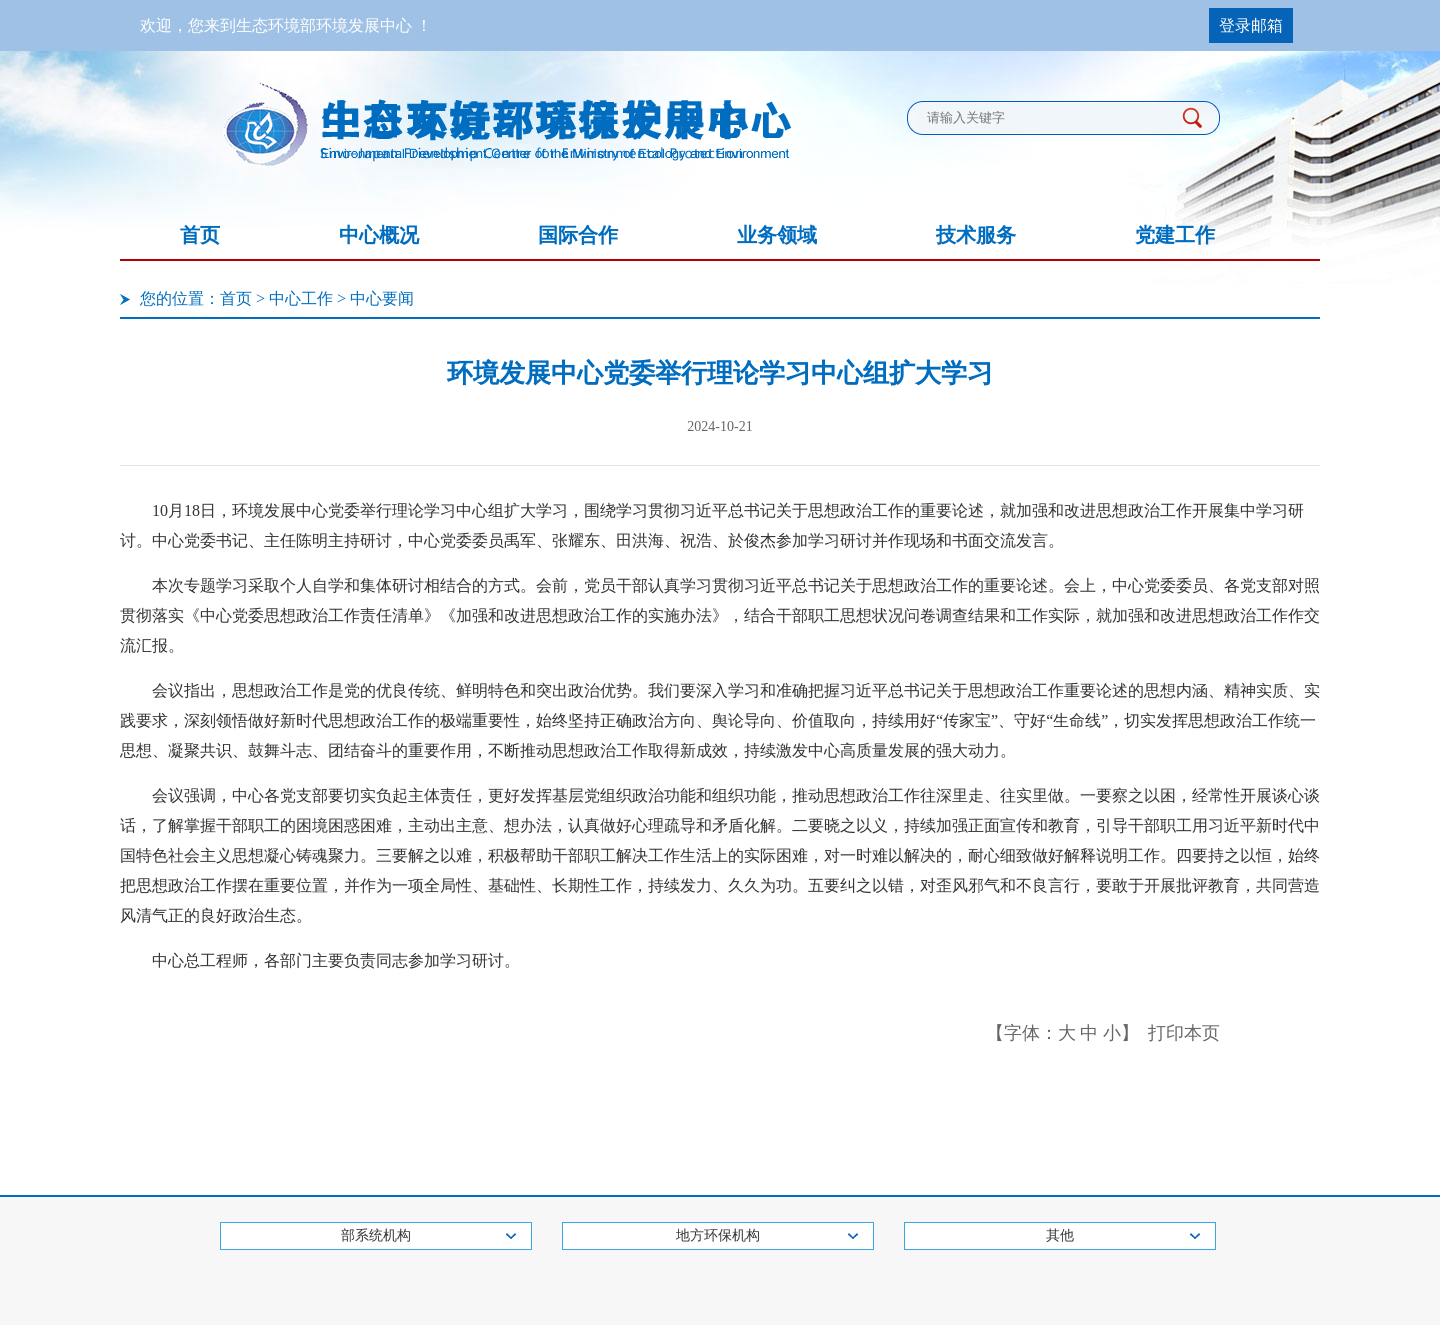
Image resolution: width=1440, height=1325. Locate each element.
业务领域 (777, 235)
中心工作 (301, 298)
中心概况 (379, 235)
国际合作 (578, 235)
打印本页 (1184, 1033)
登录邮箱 (1251, 25)
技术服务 (976, 235)
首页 (200, 235)
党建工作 (1175, 235)
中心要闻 (382, 298)
